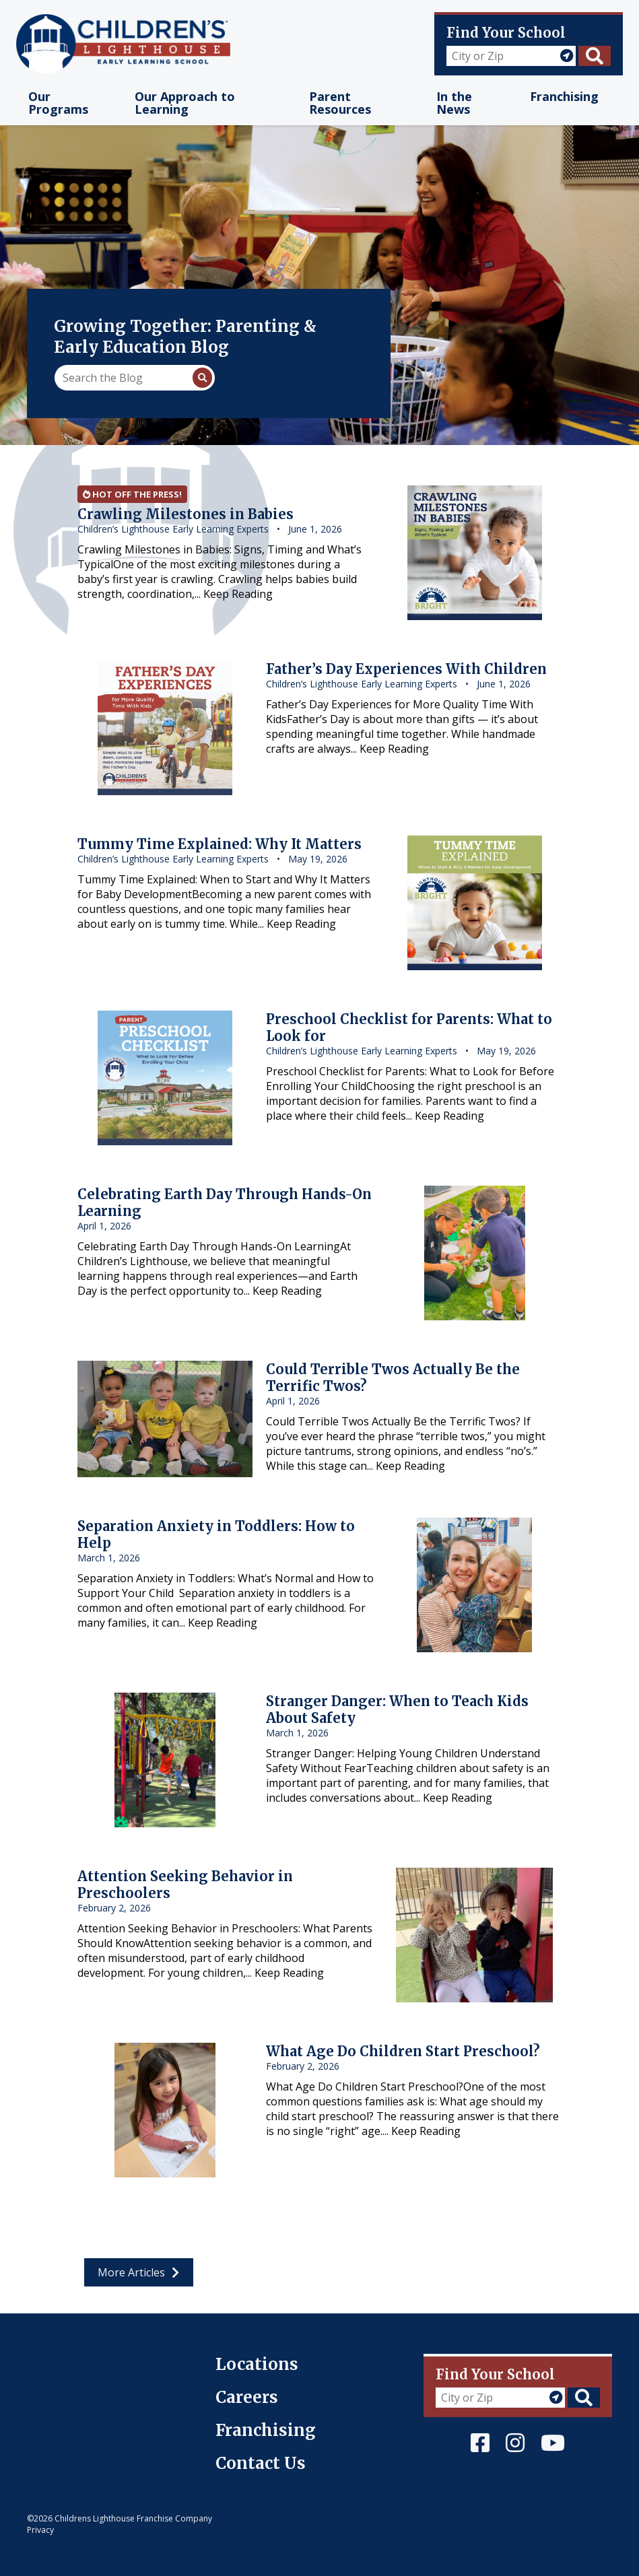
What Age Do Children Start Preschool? (403, 2051)
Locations (256, 2364)
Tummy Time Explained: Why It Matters (219, 844)
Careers (246, 2397)
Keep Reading (238, 593)
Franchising (265, 2430)
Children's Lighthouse (82, 2361)
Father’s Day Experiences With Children (406, 668)
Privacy (40, 2530)
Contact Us (260, 2463)
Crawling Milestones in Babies (185, 514)
